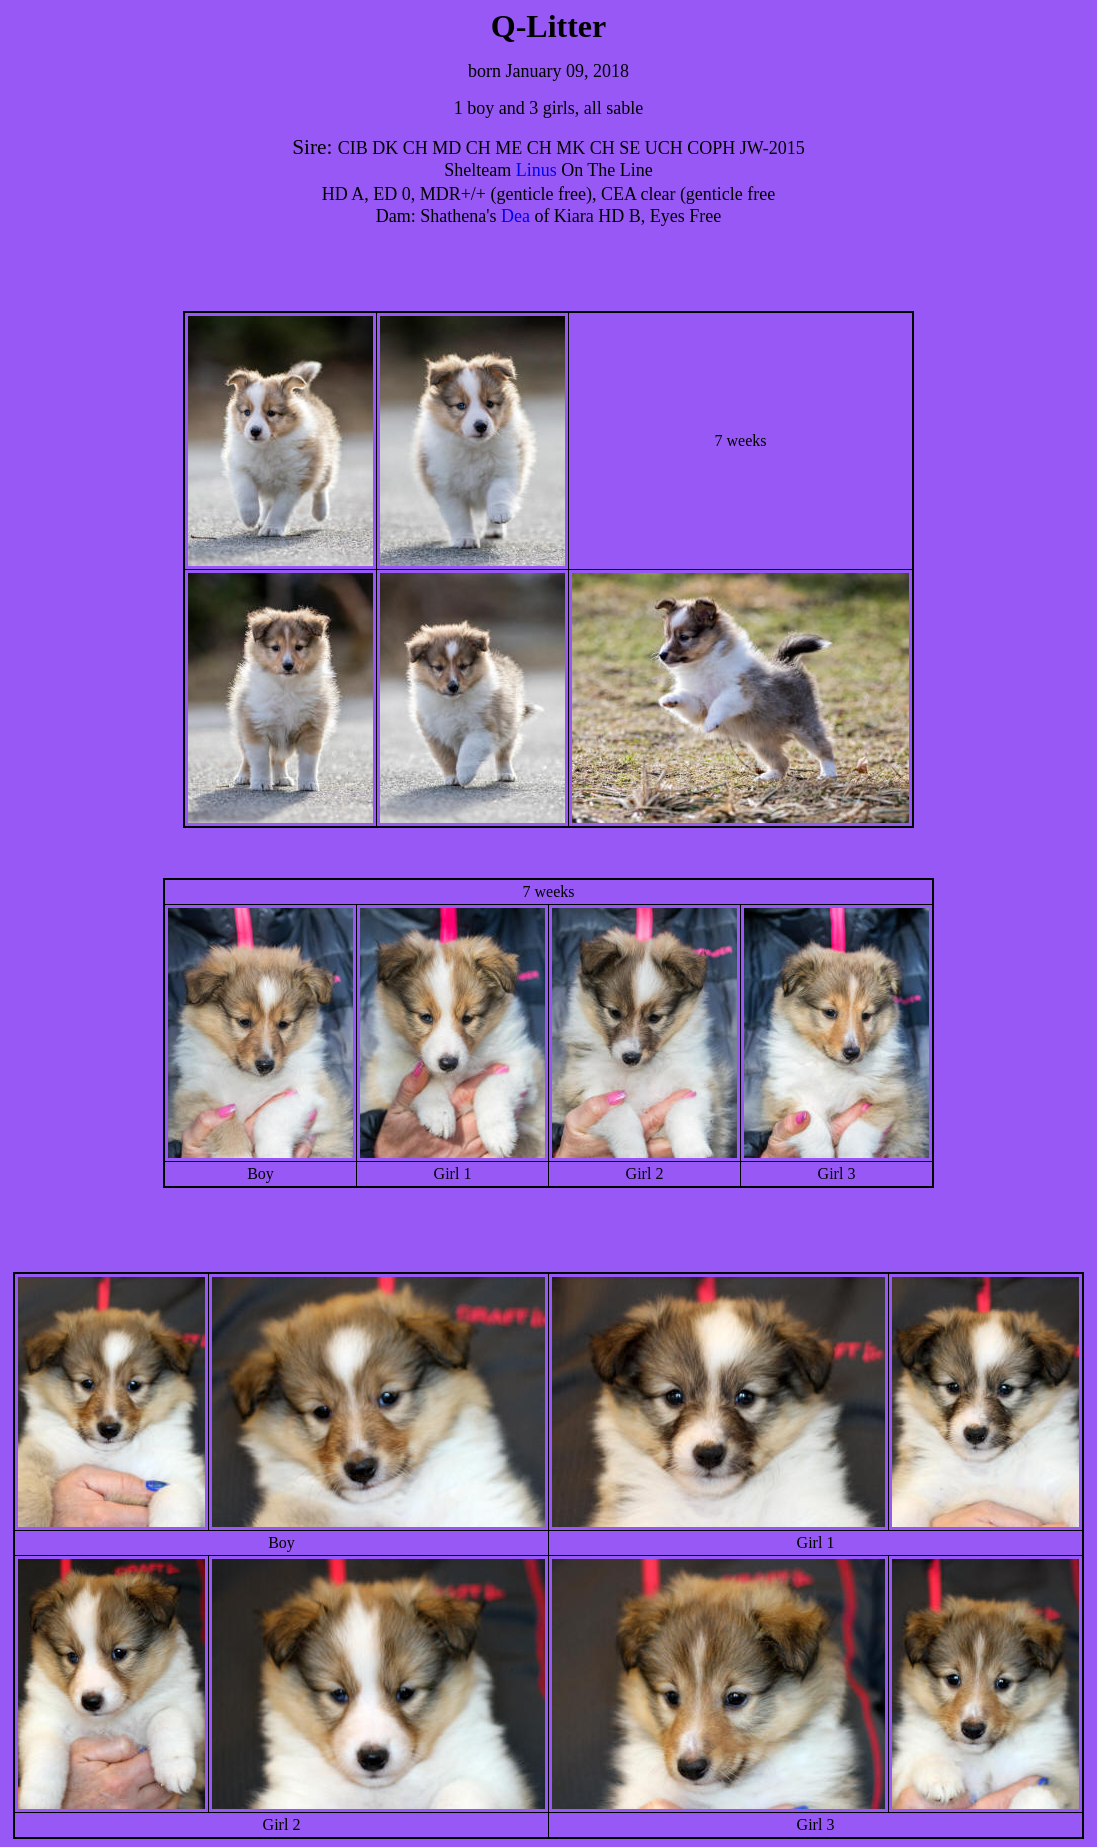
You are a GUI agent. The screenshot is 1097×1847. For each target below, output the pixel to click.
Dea (515, 216)
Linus (536, 170)
